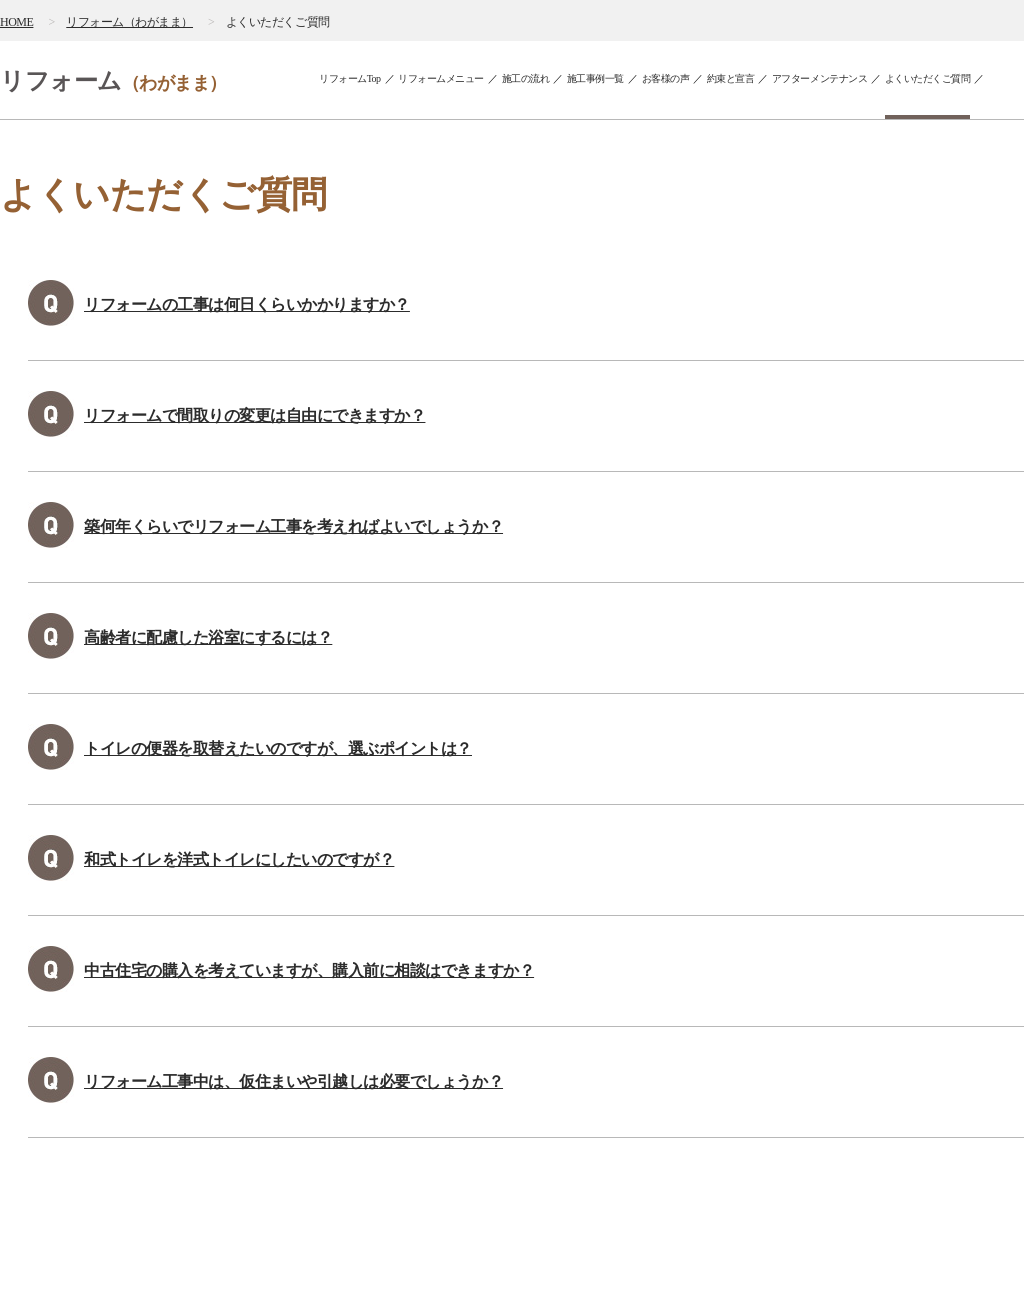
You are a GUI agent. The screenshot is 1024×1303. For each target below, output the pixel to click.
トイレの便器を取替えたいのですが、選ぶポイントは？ (278, 748)
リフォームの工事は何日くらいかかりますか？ (247, 304)
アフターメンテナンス (819, 78)
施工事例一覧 (595, 78)
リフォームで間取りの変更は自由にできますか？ (254, 415)
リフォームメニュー (441, 78)
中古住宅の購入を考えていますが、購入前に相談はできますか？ (309, 970)
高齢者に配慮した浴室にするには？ (208, 637)
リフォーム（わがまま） (129, 22)
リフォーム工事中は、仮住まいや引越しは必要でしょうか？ (293, 1081)
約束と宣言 (731, 78)
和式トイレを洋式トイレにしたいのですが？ (239, 859)
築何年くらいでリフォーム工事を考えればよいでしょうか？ (293, 526)
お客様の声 (666, 78)
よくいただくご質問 (928, 78)
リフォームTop (350, 78)
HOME (16, 22)
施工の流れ (526, 78)
